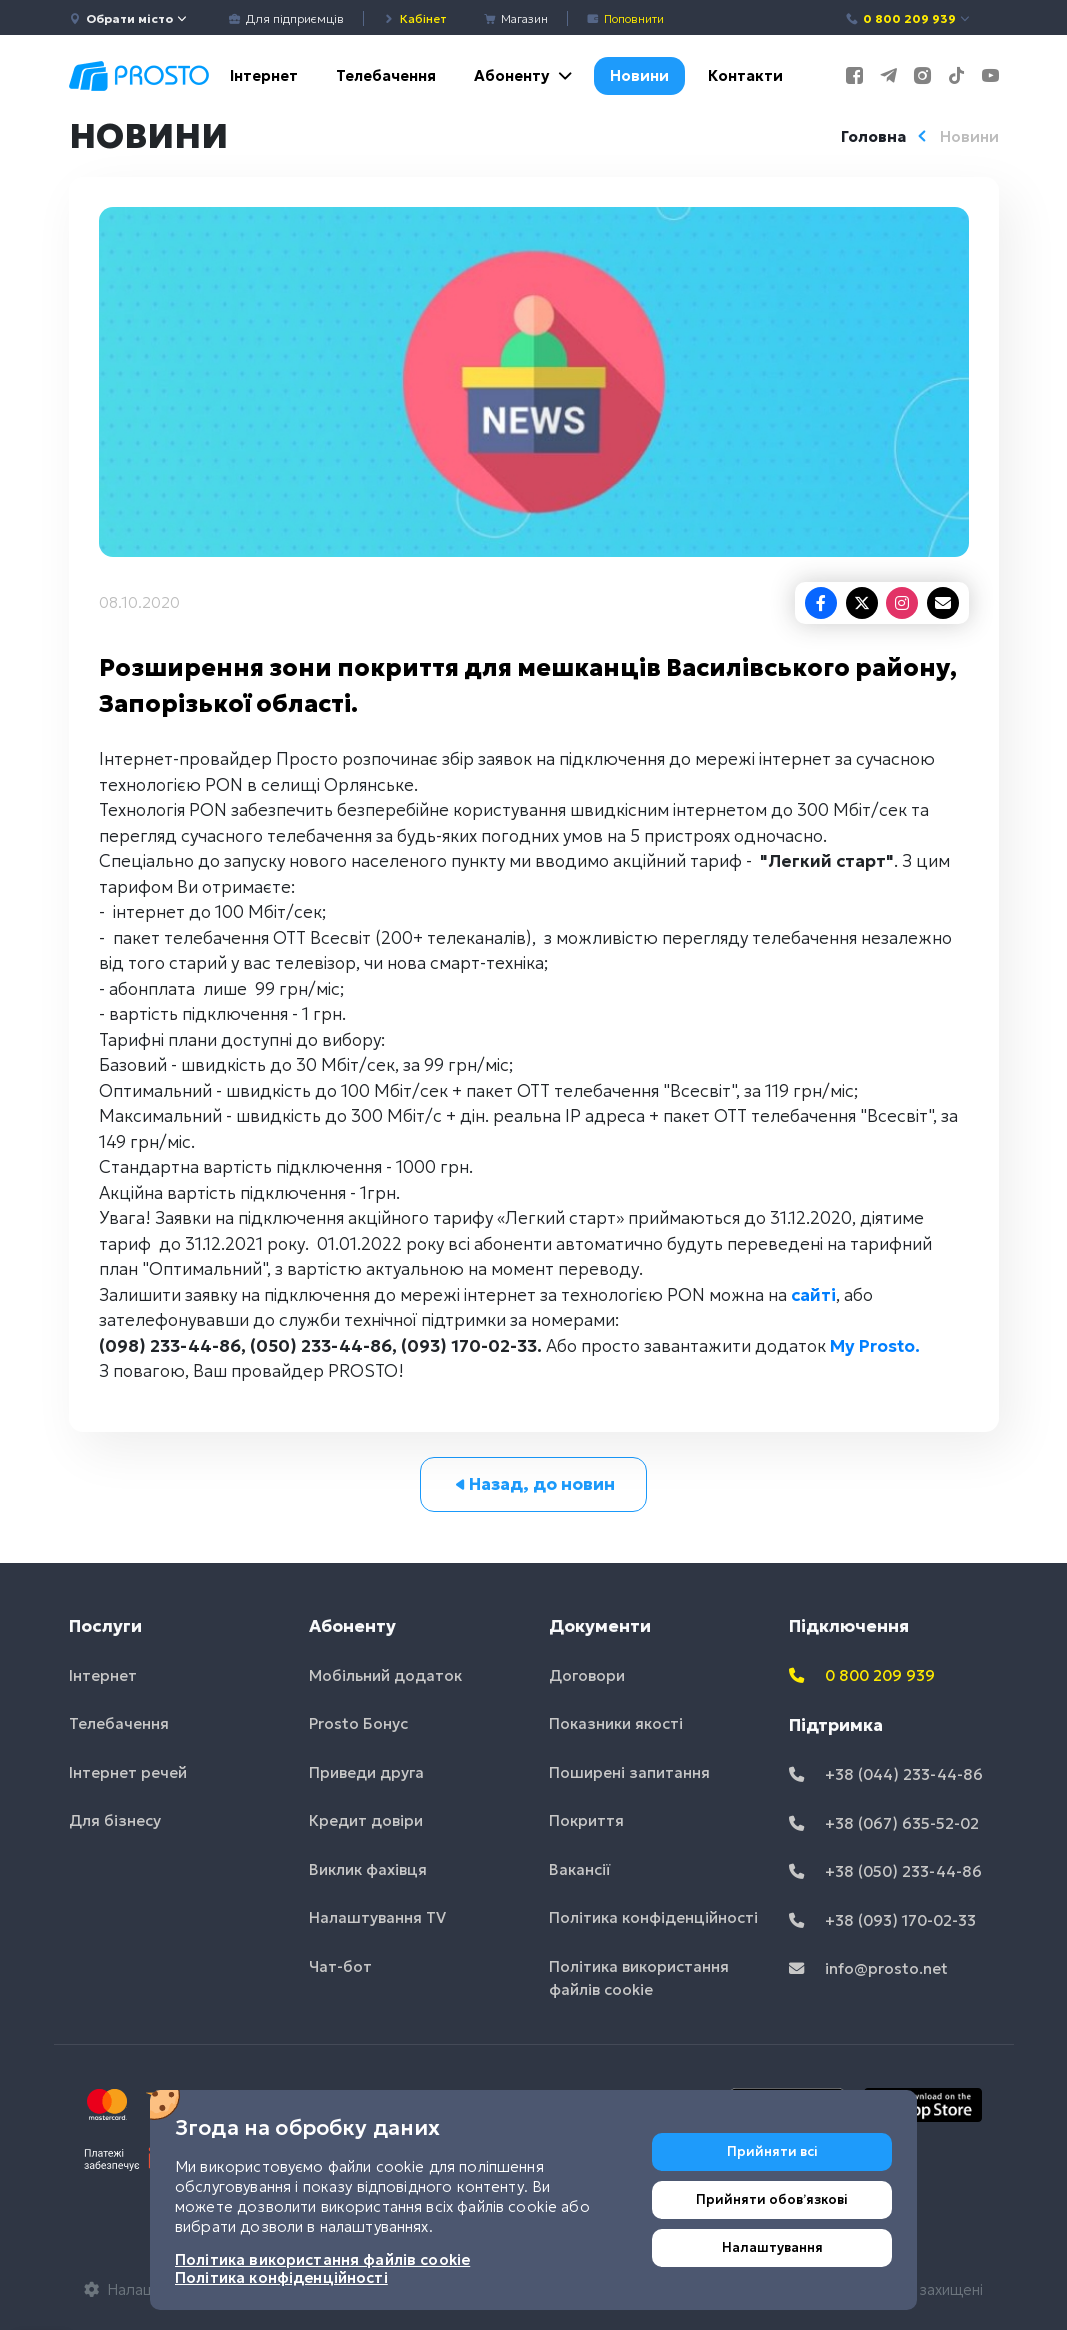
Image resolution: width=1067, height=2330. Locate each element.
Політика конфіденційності (653, 1917)
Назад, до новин (533, 1484)
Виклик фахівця (368, 1869)
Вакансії (580, 1869)
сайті (813, 1295)
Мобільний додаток (385, 1675)
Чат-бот (340, 1966)
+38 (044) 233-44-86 (886, 1774)
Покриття (586, 1820)
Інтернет (264, 75)
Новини (639, 75)
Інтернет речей (128, 1772)
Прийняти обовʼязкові (772, 2199)
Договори (587, 1675)
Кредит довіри (366, 1820)
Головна (873, 136)
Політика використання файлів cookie (639, 1978)
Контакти (745, 75)
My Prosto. (875, 1346)
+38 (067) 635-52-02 (884, 1823)
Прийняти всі (772, 2151)
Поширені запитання (629, 1772)
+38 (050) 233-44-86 (885, 1871)
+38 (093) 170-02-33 (882, 1920)
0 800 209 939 (908, 18)
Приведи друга (366, 1772)
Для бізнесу (115, 1820)
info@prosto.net (868, 1968)
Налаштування (772, 2247)
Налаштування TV (377, 1917)
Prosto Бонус (358, 1723)
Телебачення (386, 75)
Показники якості (616, 1723)
